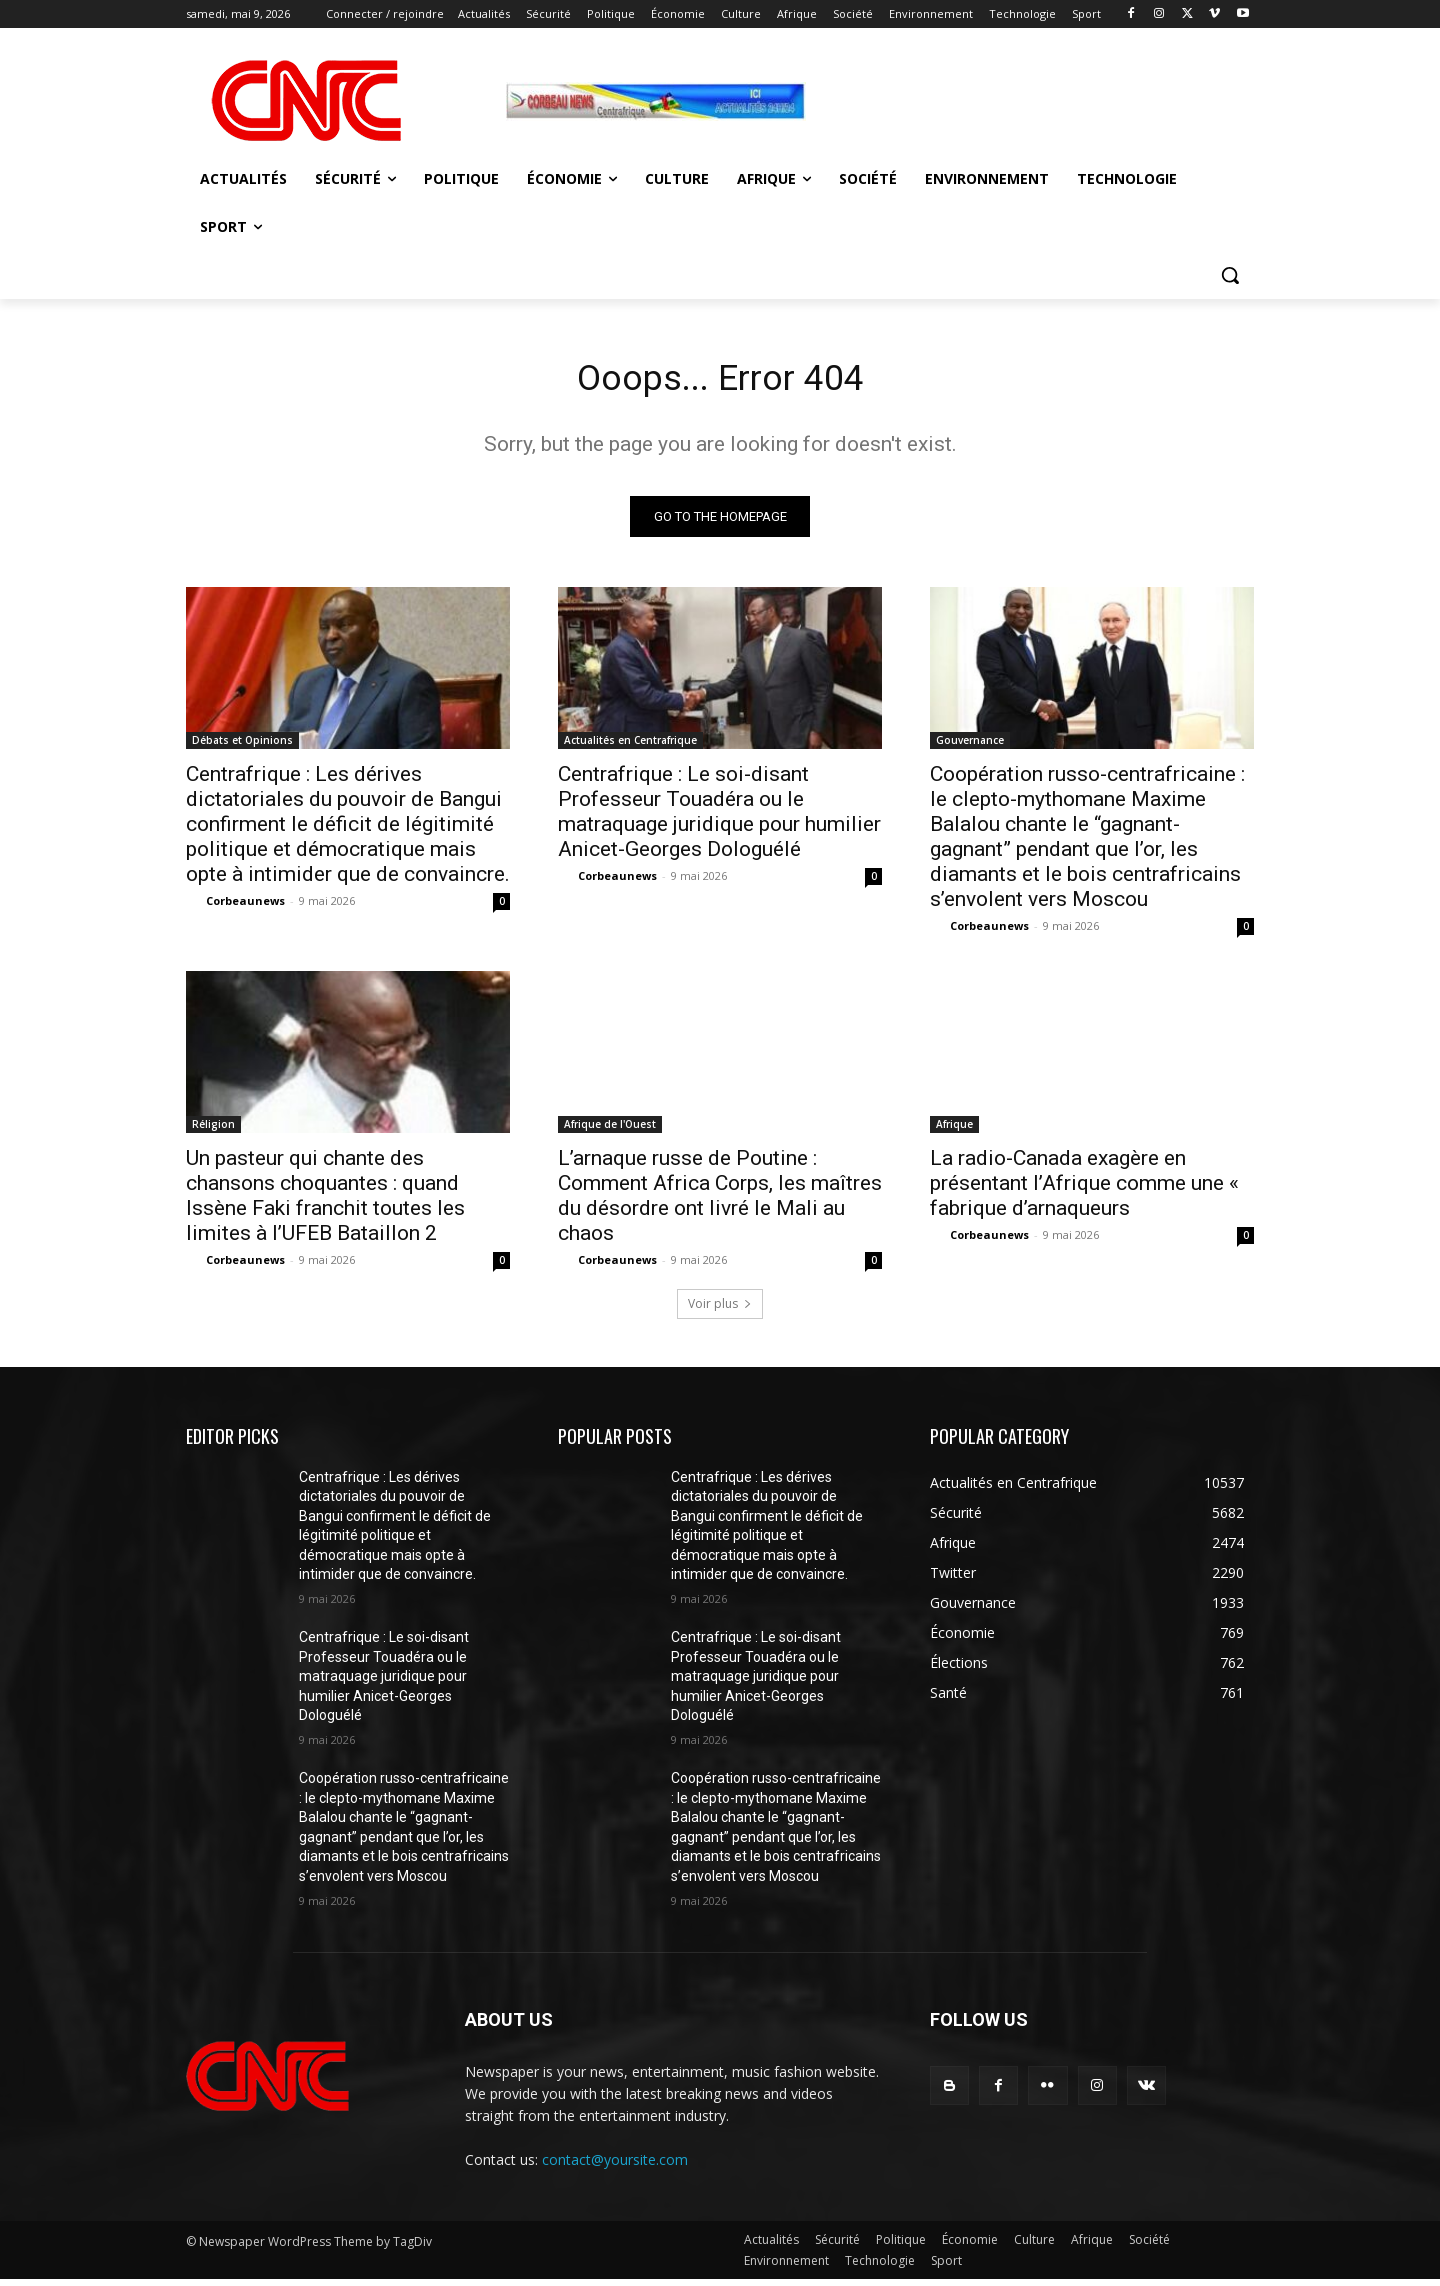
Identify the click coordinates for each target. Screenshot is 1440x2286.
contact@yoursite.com (615, 2165)
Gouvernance (970, 746)
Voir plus (720, 1309)
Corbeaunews (245, 906)
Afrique (954, 1130)
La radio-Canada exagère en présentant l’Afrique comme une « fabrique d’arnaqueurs (1084, 1189)
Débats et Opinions (242, 746)
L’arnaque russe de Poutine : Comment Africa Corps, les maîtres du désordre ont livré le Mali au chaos (720, 1201)
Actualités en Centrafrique (630, 746)
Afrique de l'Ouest (610, 1130)
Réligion (213, 1130)
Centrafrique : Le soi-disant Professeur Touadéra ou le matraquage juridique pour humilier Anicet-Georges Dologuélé (719, 817)
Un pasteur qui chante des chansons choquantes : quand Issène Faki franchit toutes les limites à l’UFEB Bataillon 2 (325, 1201)
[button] (1230, 275)
